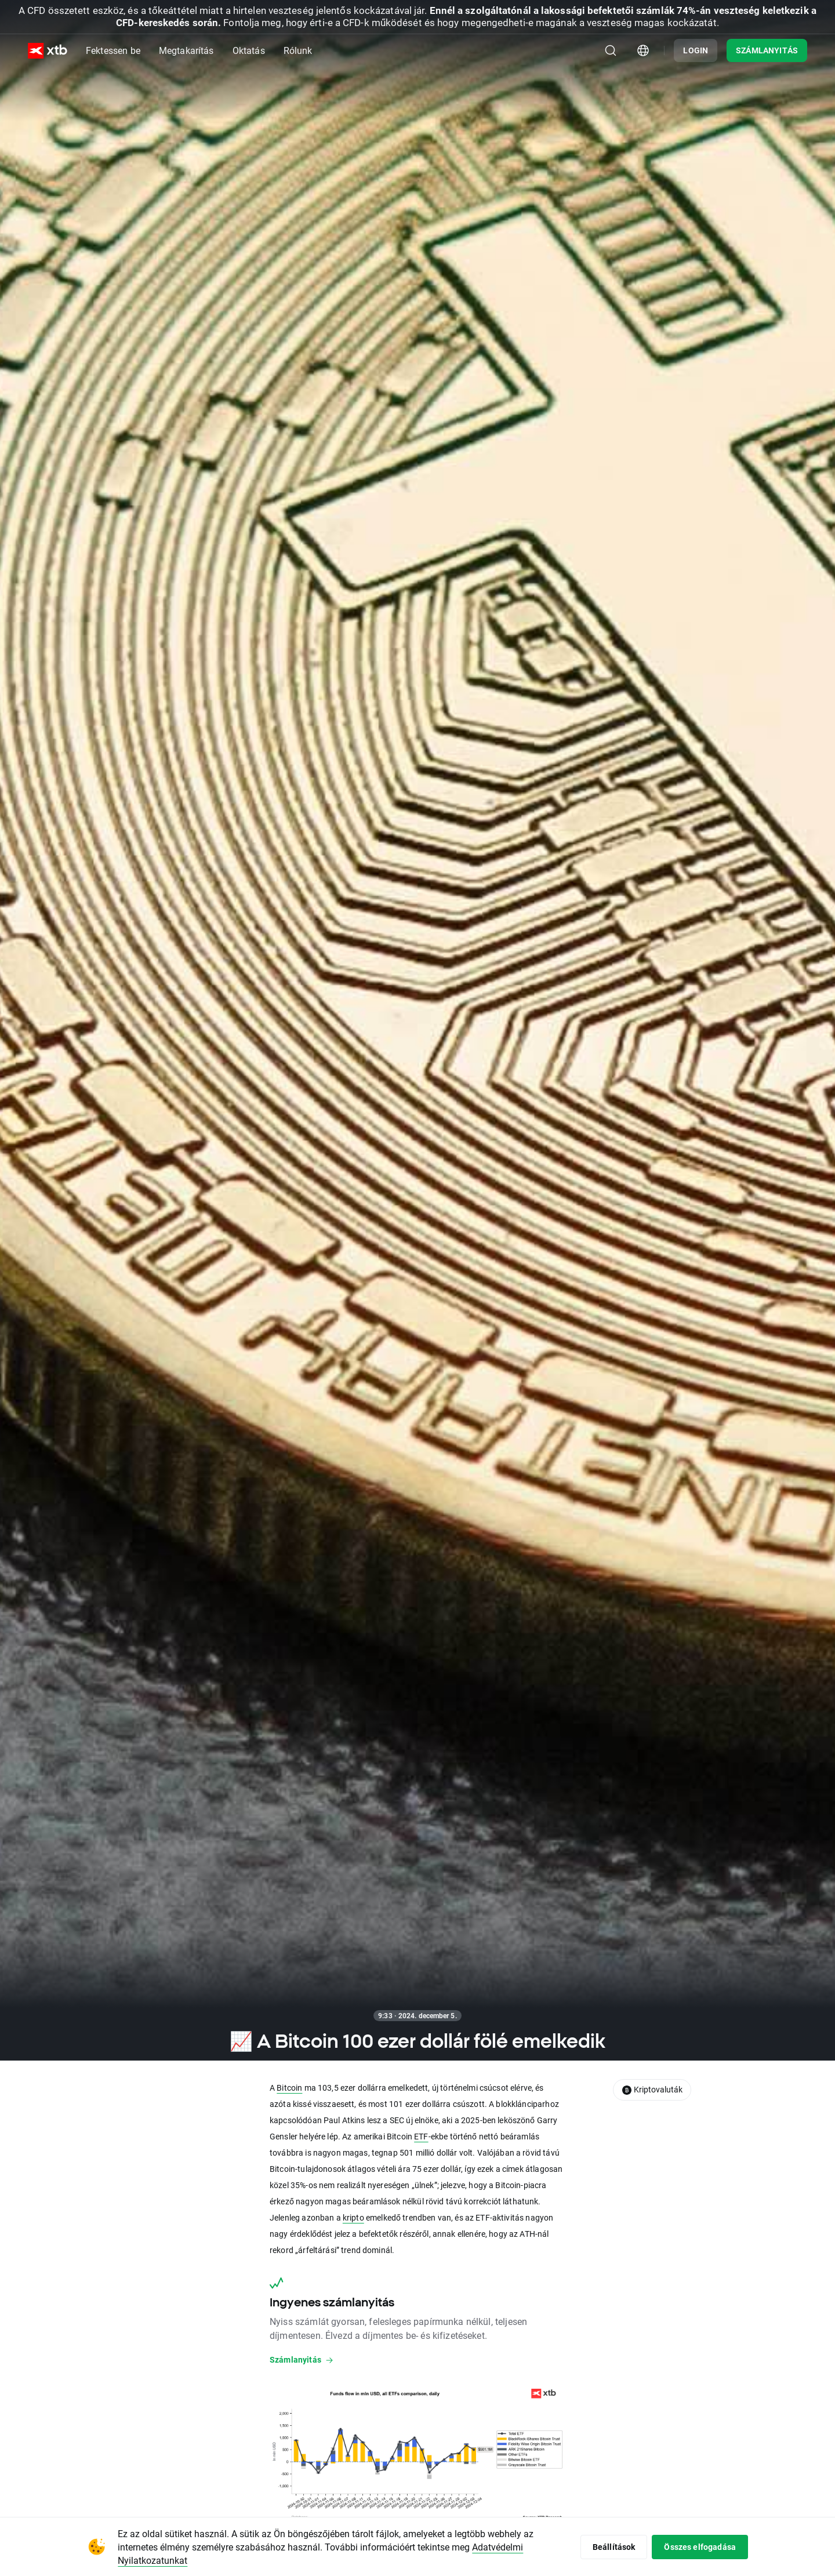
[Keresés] (610, 50)
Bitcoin (289, 2087)
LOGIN (695, 50)
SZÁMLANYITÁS (767, 50)
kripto (353, 2217)
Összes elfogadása (700, 2546)
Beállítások (614, 2546)
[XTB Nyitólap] (47, 50)
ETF (421, 2136)
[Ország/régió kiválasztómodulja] (643, 50)
